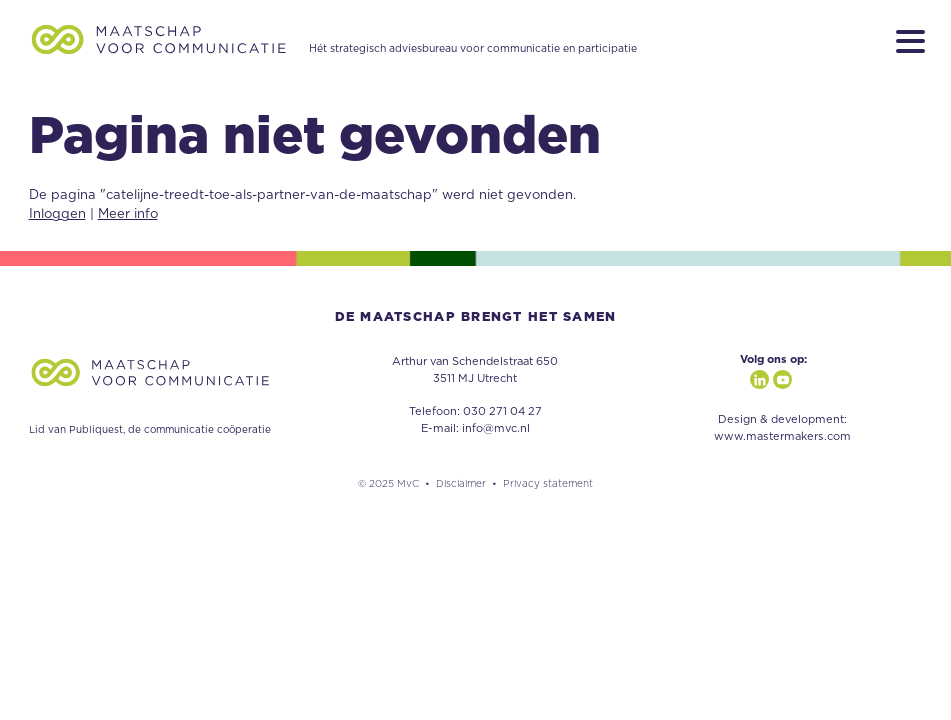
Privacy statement (548, 484)
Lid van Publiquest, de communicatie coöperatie (150, 430)
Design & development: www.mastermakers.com (782, 428)
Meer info (128, 214)
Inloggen (57, 214)
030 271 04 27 (502, 411)
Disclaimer (461, 484)
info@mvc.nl (496, 428)
